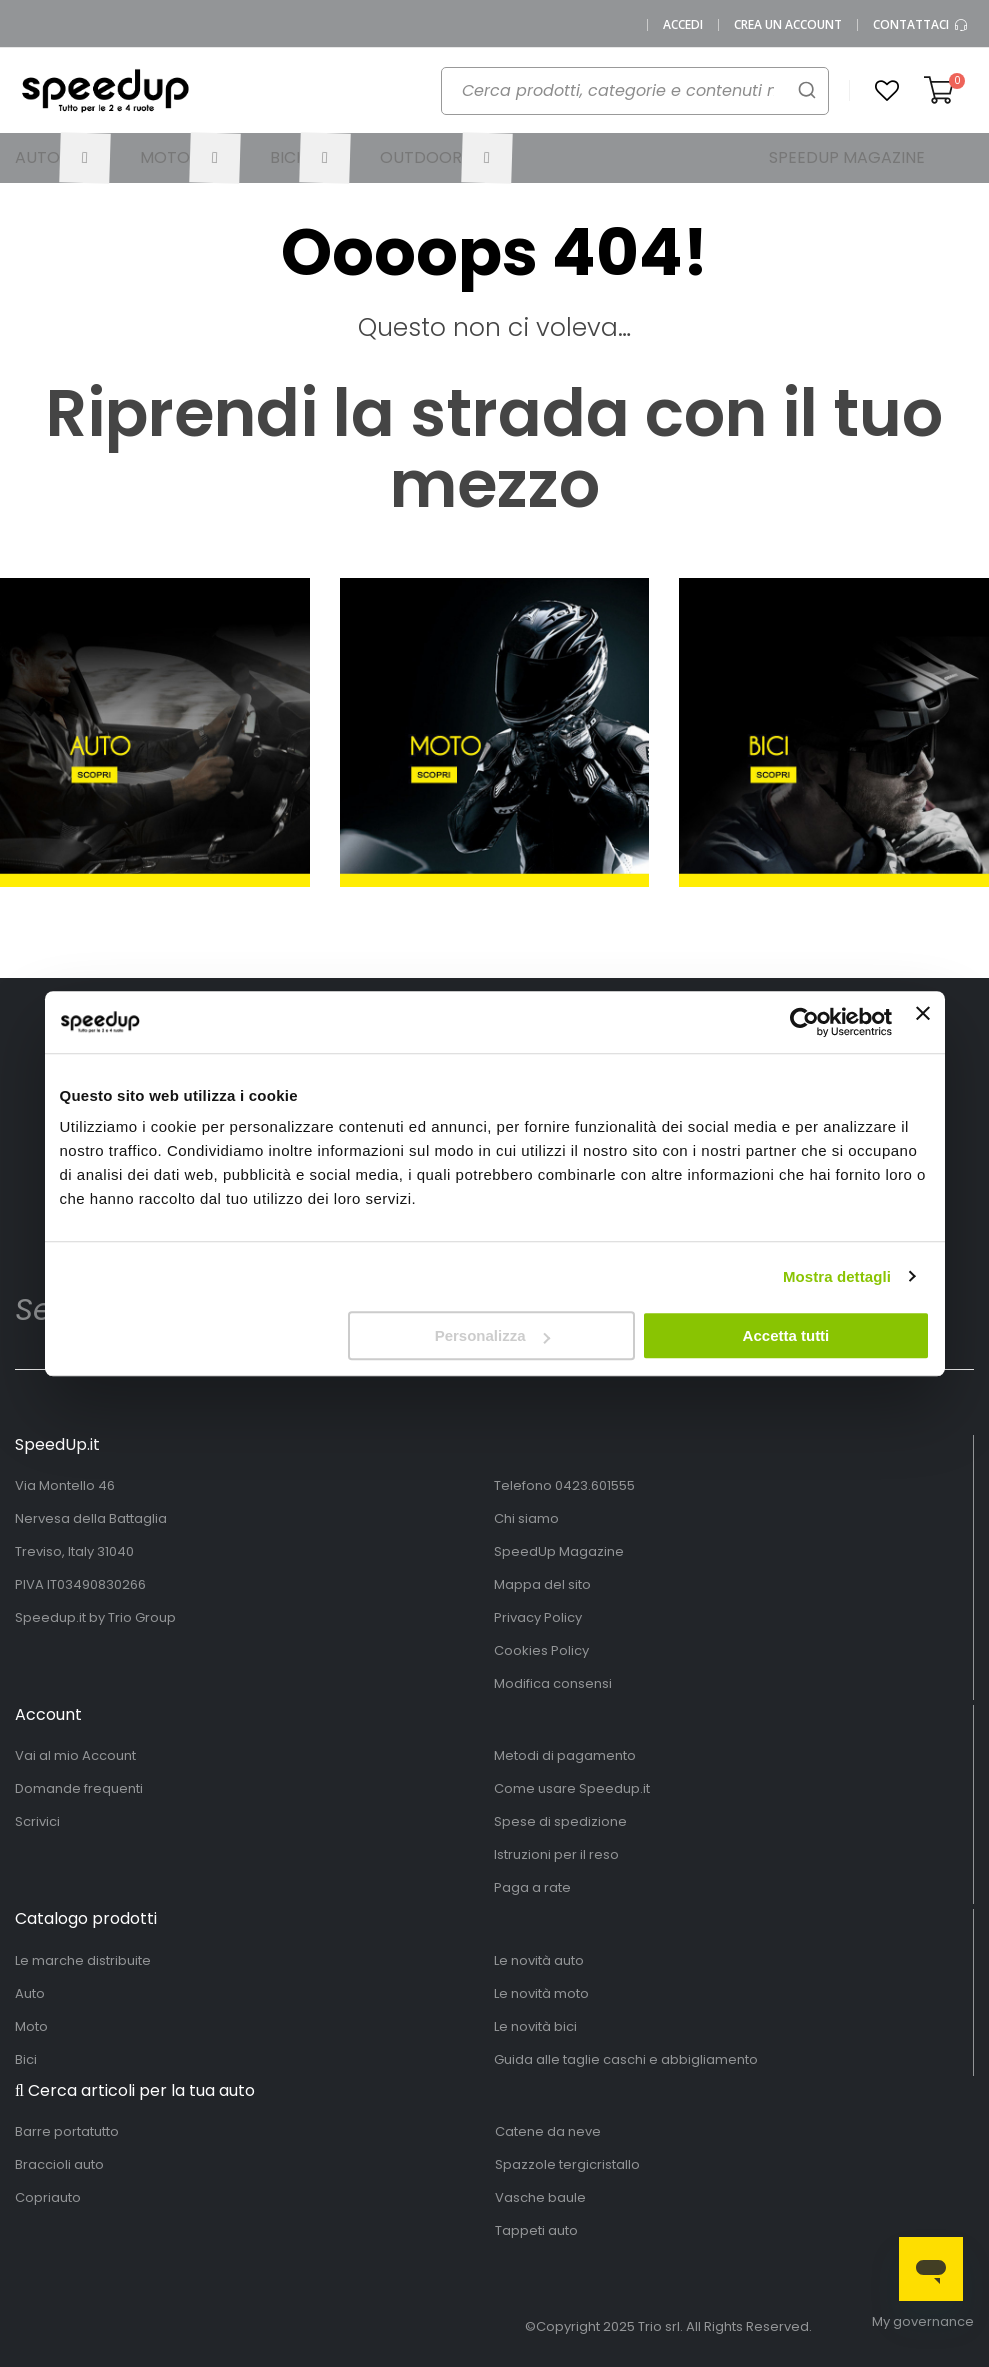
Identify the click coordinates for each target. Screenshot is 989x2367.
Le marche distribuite (83, 1960)
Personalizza (492, 1335)
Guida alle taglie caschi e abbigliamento (626, 2059)
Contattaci (921, 25)
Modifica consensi (553, 1683)
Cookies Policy (541, 1650)
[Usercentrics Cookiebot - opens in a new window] (804, 1022)
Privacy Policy (538, 1617)
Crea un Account (788, 25)
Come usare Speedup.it (572, 1788)
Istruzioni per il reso (556, 1854)
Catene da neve (548, 2131)
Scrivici (37, 1821)
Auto (30, 1993)
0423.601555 (595, 1485)
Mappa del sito (542, 1584)
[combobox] (624, 96)
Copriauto (48, 2197)
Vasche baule (540, 2197)
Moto (31, 2026)
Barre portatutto (67, 2131)
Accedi (683, 25)
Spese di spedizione (560, 1821)
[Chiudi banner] (923, 1022)
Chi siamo (526, 1518)
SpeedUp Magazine (559, 1551)
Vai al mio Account (75, 1755)
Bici (26, 2059)
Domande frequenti (79, 1788)
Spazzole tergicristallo (567, 2164)
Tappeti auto (536, 2230)
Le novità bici (535, 2026)
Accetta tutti (786, 1335)
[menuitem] (62, 158)
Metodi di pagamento (565, 1755)
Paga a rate (532, 1887)
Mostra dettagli (837, 1276)
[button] (887, 91)
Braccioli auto (59, 2164)
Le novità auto (539, 1960)
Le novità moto (541, 1993)
